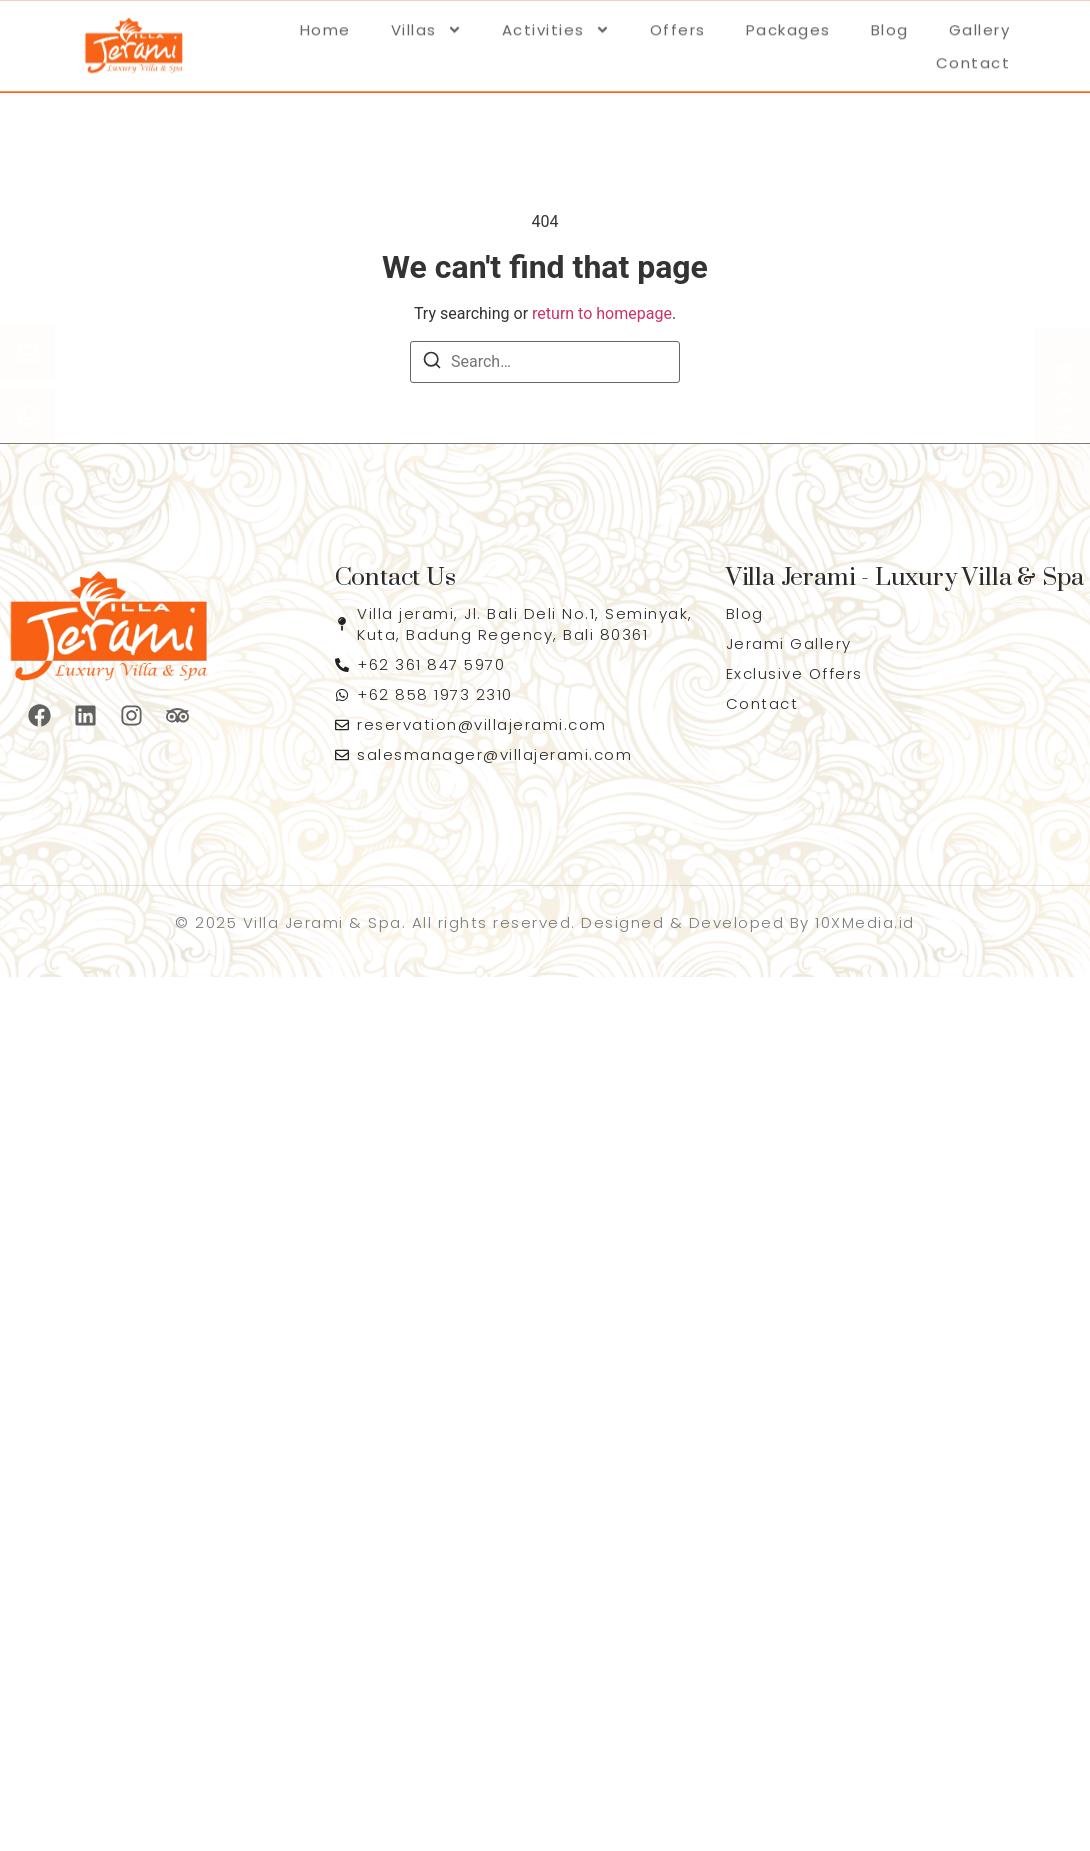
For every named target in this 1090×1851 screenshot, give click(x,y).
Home (325, 24)
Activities (556, 24)
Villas (426, 24)
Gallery (980, 24)
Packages (788, 24)
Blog (890, 24)
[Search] (432, 363)
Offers (678, 24)
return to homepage (602, 313)
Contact (973, 57)
